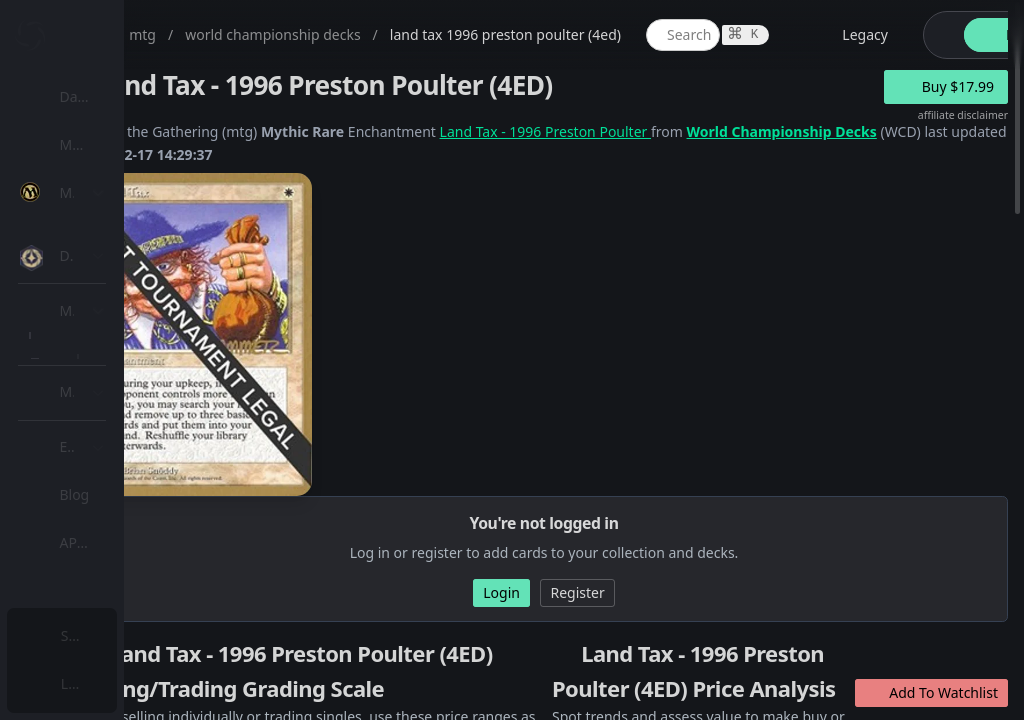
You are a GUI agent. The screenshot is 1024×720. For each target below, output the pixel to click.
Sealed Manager (136, 583)
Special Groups (132, 336)
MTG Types (119, 384)
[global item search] (879, 35)
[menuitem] (130, 97)
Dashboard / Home (127, 96)
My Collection (109, 144)
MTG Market (123, 288)
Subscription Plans (125, 635)
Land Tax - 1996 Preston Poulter (741, 131)
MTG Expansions (137, 240)
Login (83, 683)
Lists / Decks (123, 535)
